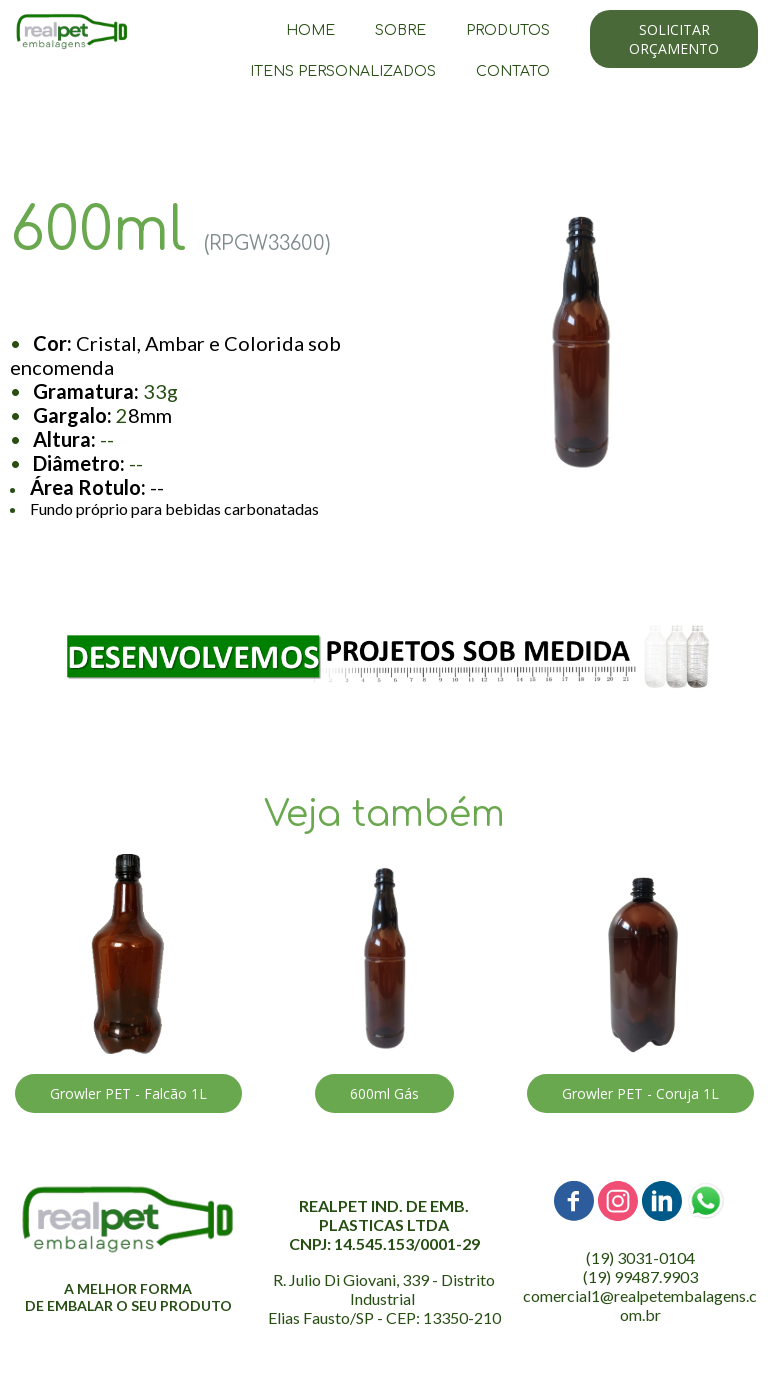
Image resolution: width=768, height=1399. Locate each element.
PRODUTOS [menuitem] (508, 30)
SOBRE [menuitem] (400, 30)
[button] (674, 39)
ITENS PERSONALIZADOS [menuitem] (343, 71)
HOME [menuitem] (310, 30)
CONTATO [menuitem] (513, 71)
